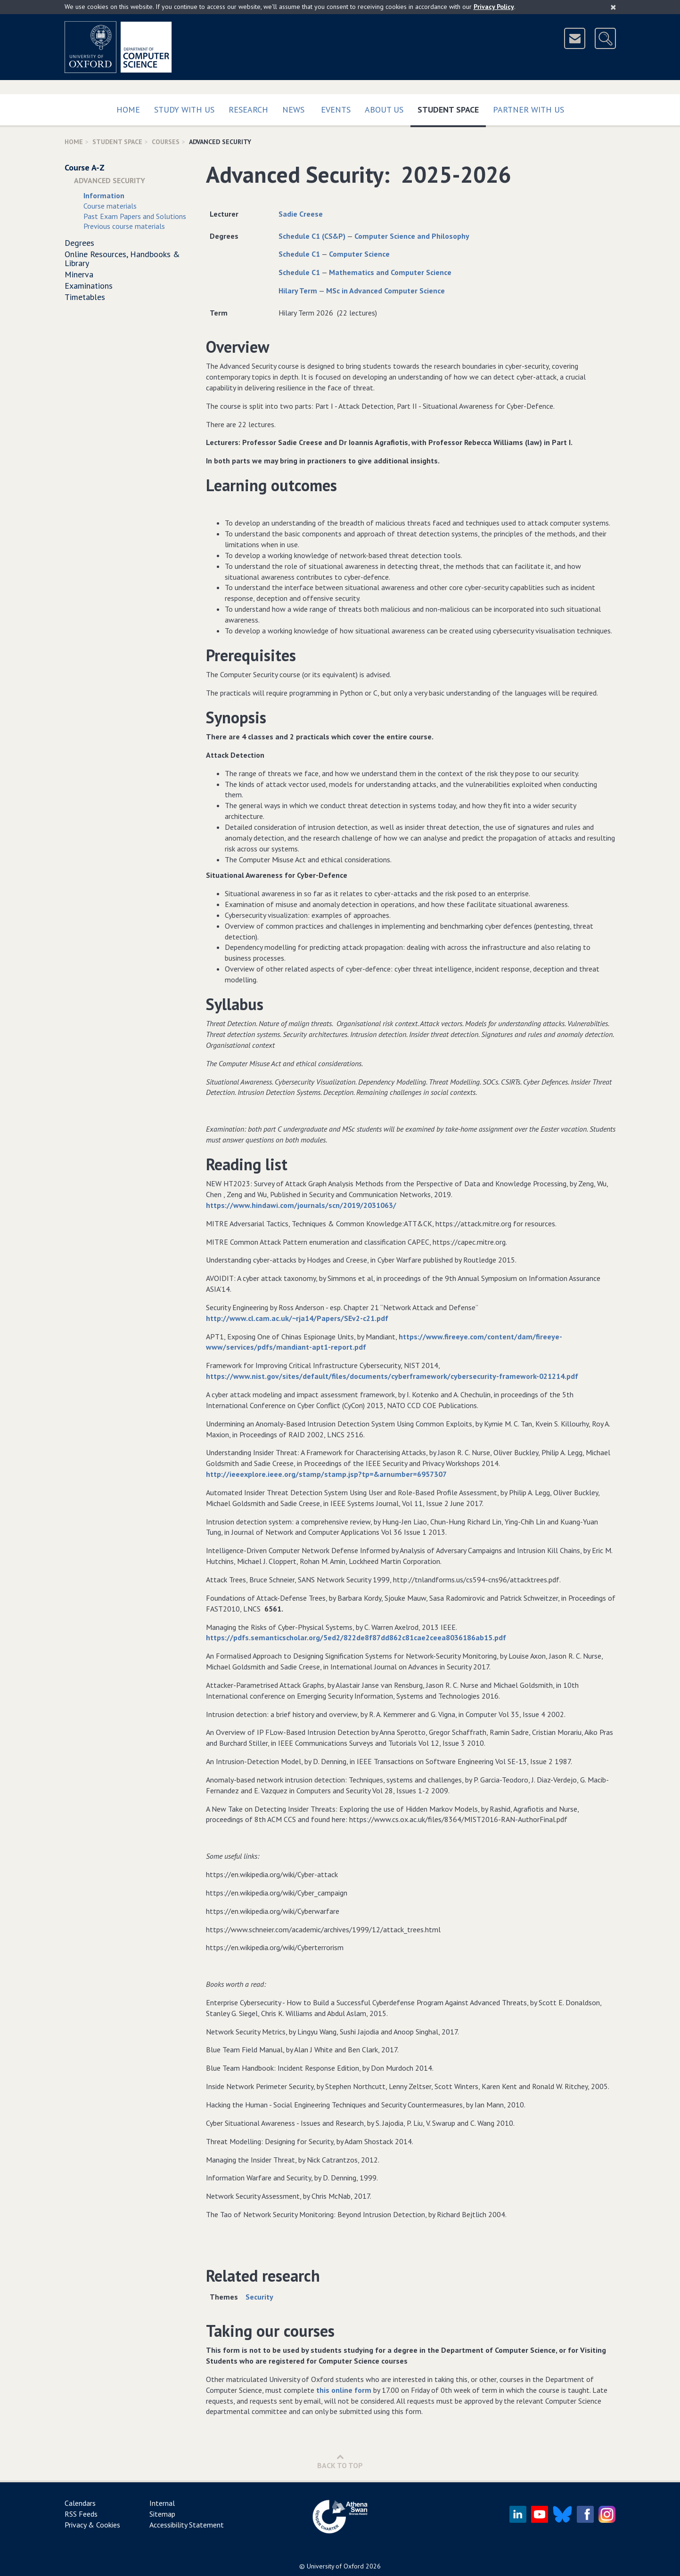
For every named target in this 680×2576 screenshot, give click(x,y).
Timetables (85, 297)
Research (248, 109)
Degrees (79, 242)
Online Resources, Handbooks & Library (122, 259)
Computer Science (359, 254)
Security (259, 2296)
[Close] (613, 7)
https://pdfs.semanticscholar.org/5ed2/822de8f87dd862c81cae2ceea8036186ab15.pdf (356, 1637)
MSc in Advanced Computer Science (385, 290)
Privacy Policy (494, 6)
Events (336, 109)
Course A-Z (85, 167)
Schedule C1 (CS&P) (312, 236)
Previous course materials (124, 226)
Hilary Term (298, 290)
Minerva (79, 274)
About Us (384, 109)
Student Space (452, 107)
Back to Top (340, 2461)
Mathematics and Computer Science (390, 272)
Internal (162, 2503)
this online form (343, 2390)
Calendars (80, 2503)
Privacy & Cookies (92, 2524)
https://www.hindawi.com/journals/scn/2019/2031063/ (301, 1205)
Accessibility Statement (186, 2524)
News (293, 109)
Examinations (89, 285)
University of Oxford (335, 2566)
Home (128, 109)
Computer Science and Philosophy (411, 236)
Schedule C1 (299, 254)
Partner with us (528, 109)
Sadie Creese (301, 214)
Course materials (110, 206)
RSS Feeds (81, 2514)
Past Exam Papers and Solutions (134, 216)
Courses (166, 142)
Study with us (184, 109)
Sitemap (162, 2514)
